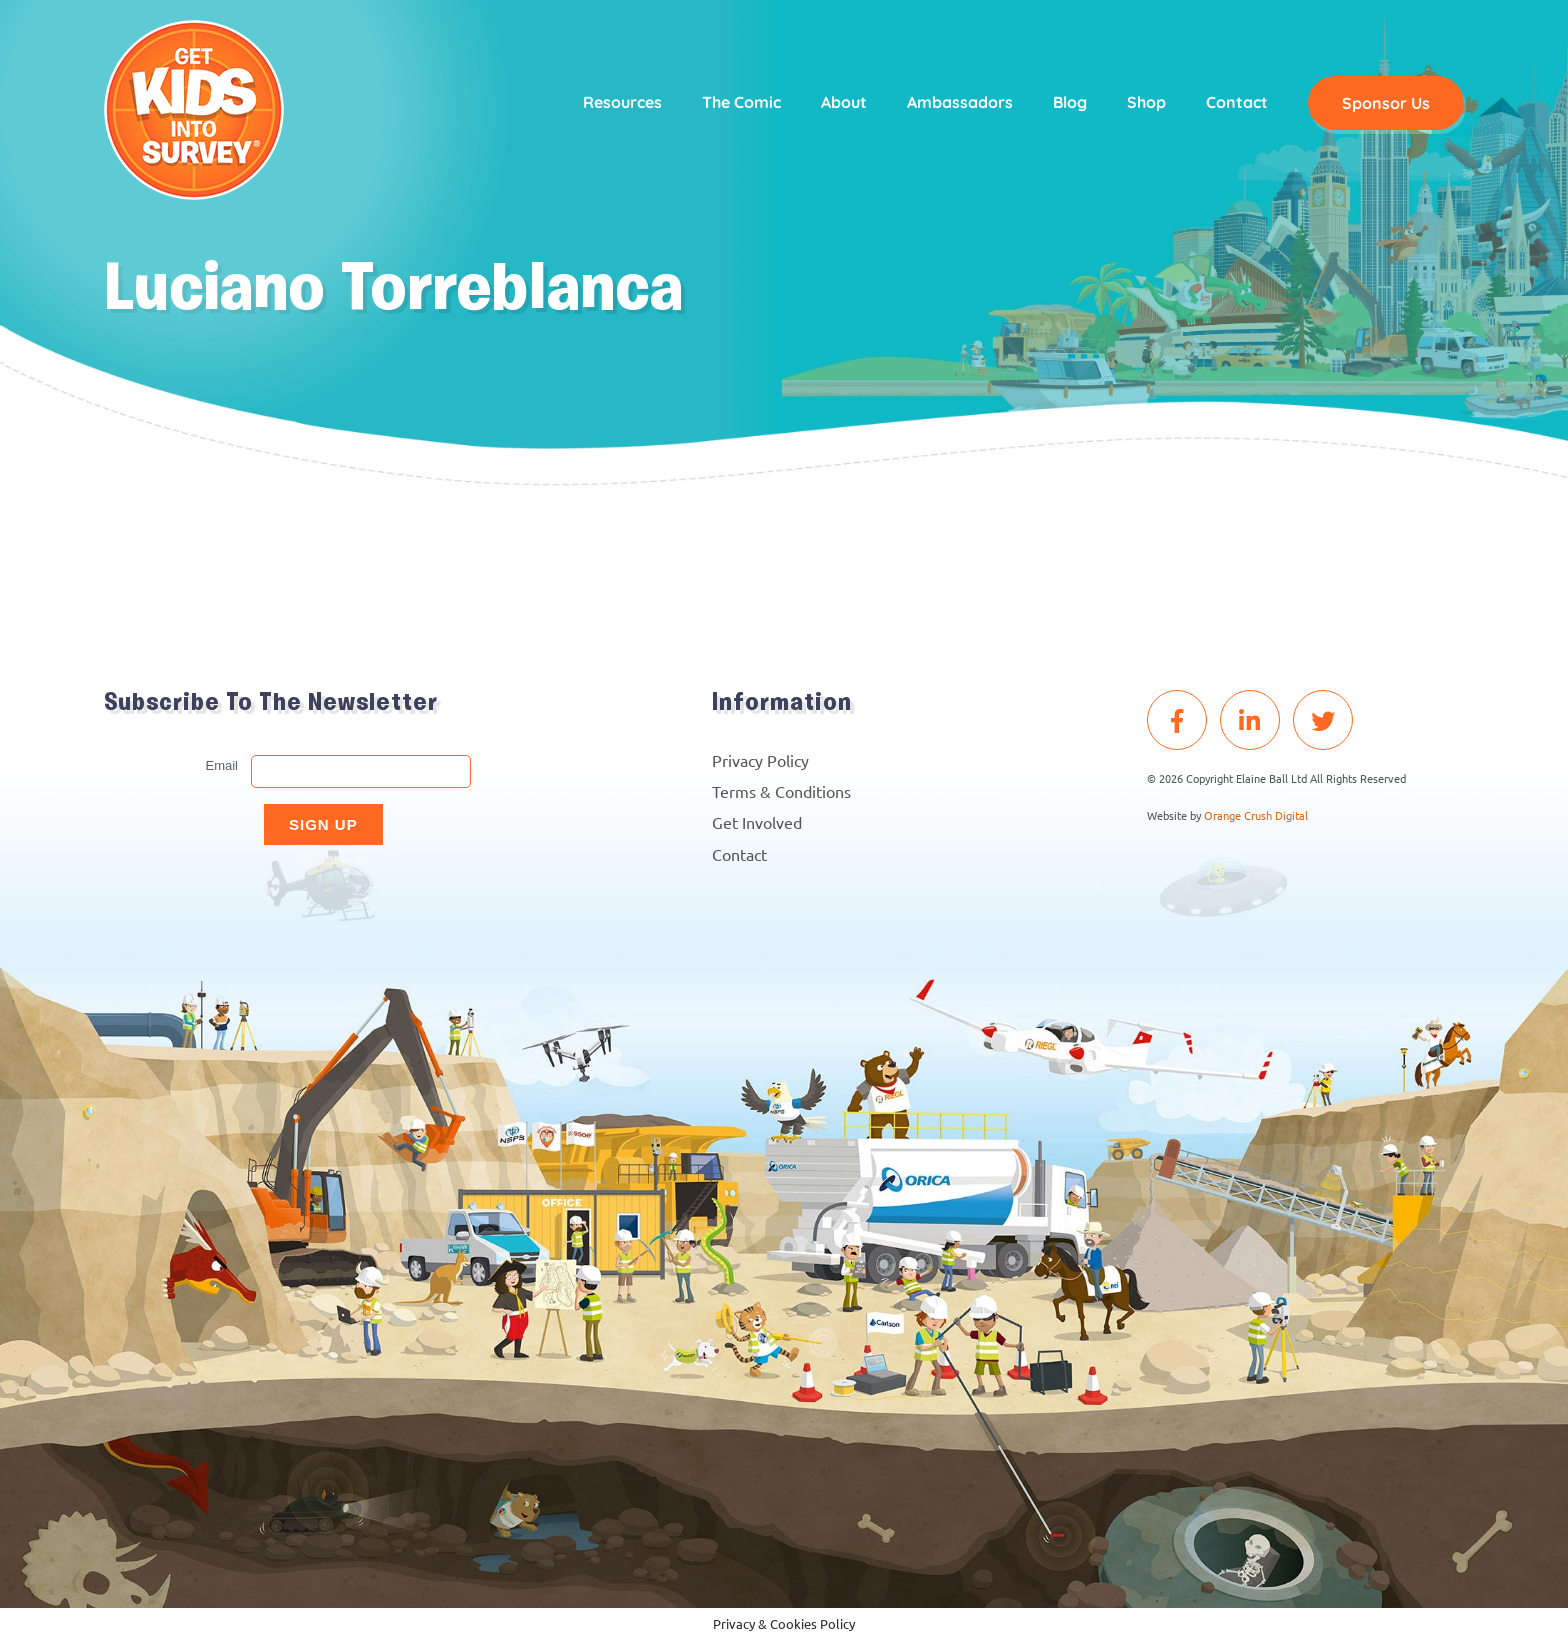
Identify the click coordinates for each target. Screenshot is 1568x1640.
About (844, 102)
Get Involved (757, 822)
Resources (622, 102)
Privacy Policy (760, 760)
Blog (1070, 102)
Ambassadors (960, 102)
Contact (1237, 102)
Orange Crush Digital (1256, 815)
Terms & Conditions (781, 791)
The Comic (741, 102)
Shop (1146, 102)
